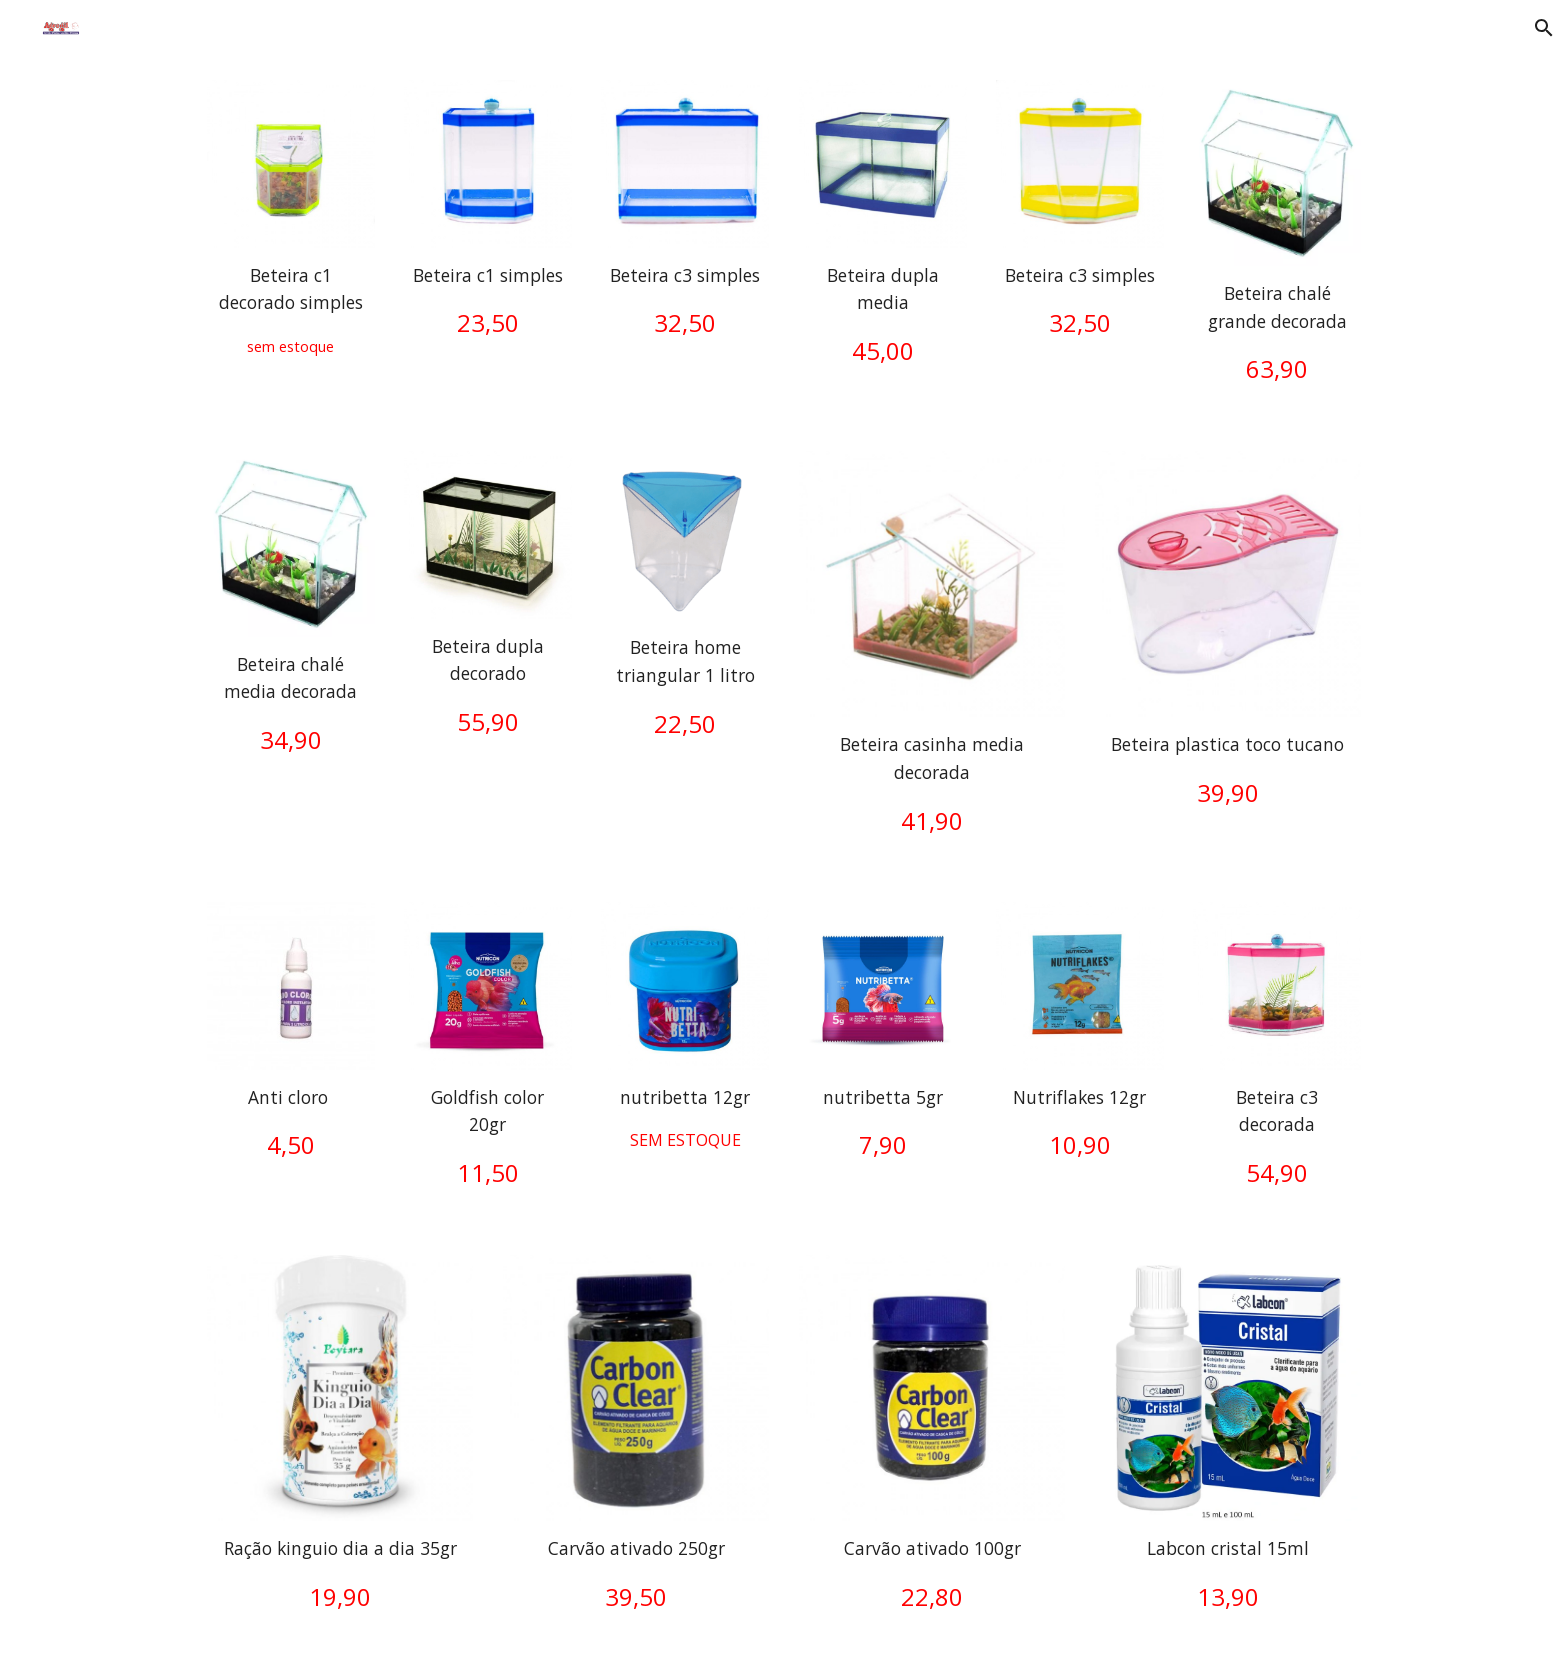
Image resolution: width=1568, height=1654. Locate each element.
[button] (1544, 28)
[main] (291, 311)
